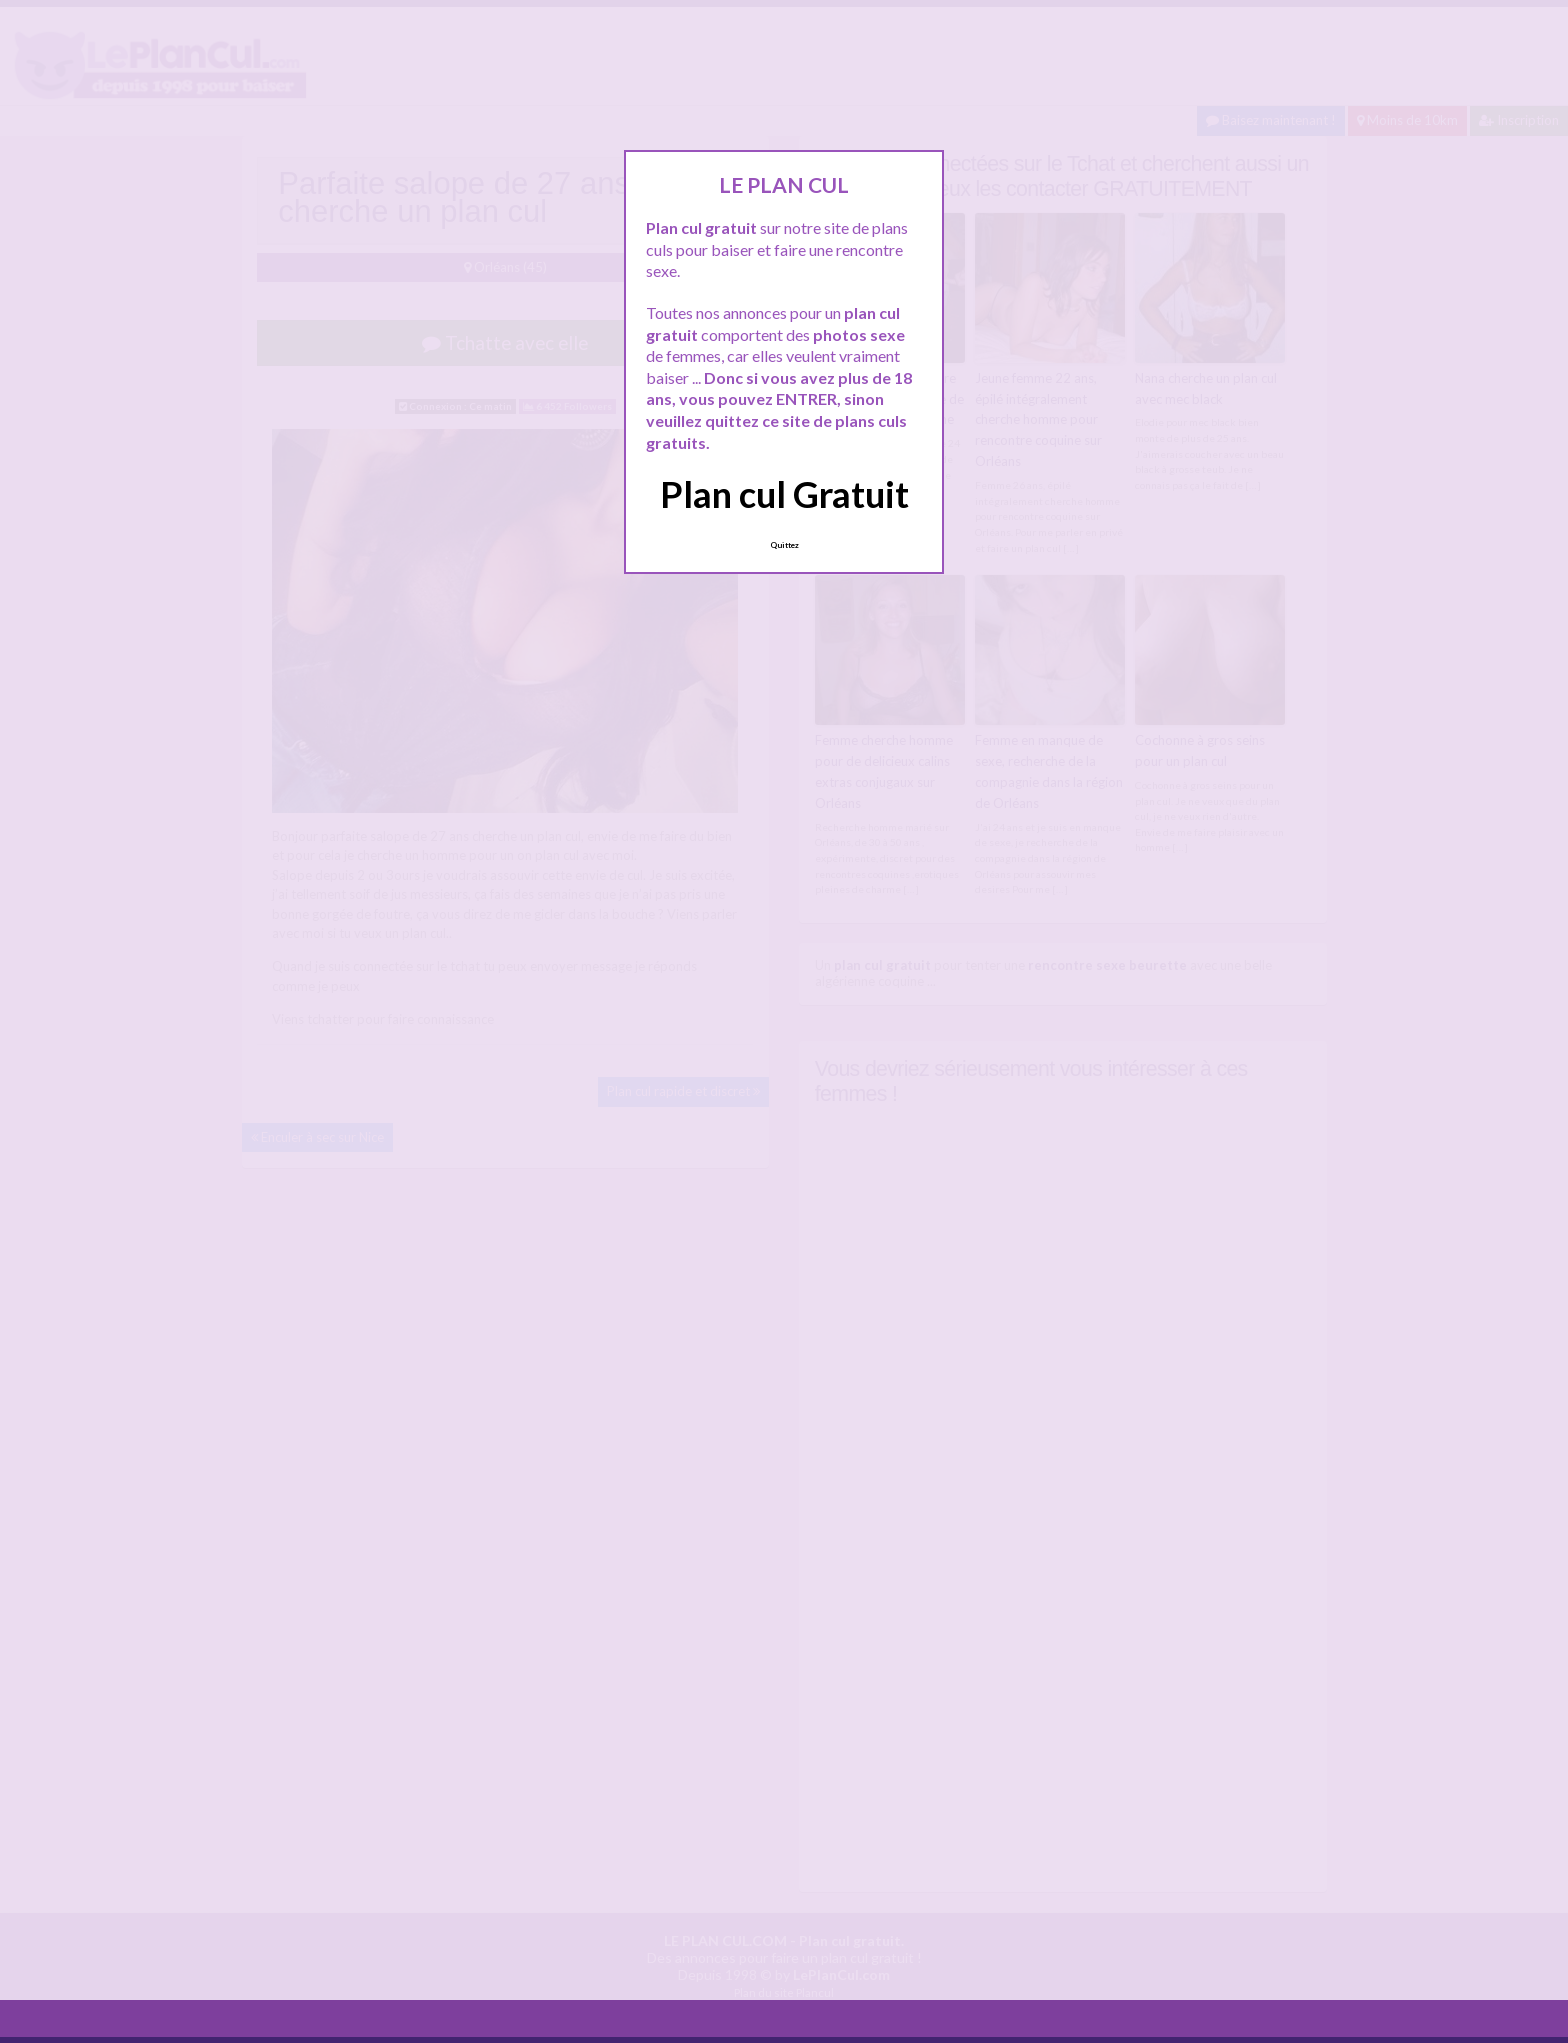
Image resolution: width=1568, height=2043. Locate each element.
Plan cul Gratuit (784, 494)
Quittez (784, 545)
